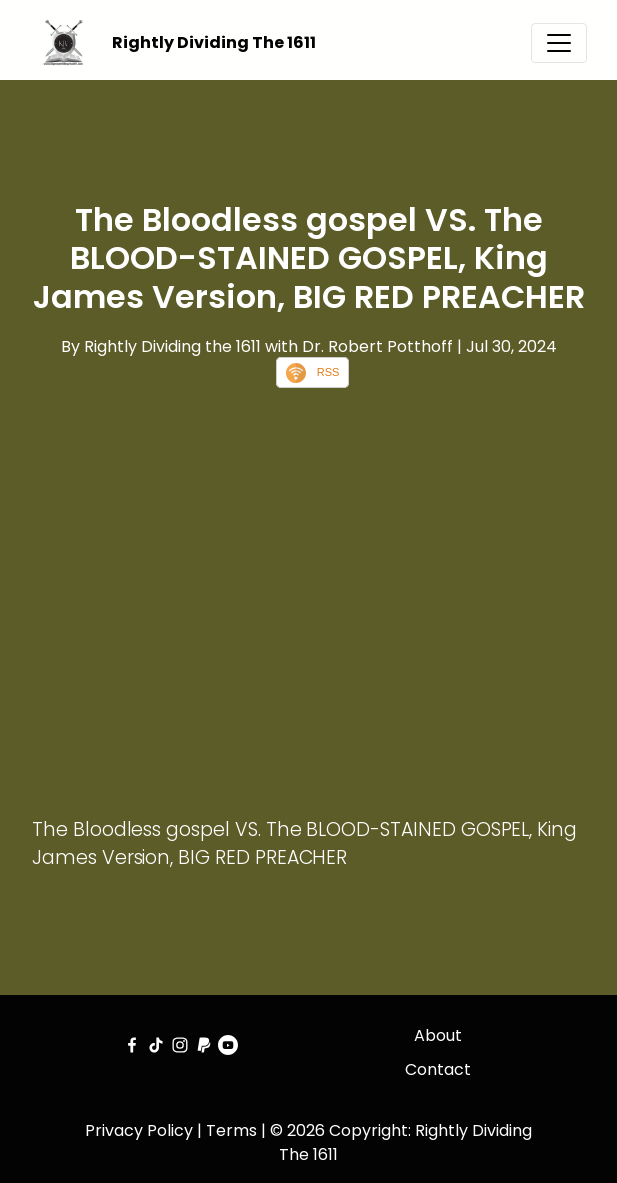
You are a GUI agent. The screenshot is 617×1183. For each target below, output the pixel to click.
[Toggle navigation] (559, 43)
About (438, 1035)
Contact (438, 1069)
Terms (231, 1130)
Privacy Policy (139, 1130)
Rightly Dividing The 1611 (214, 42)
